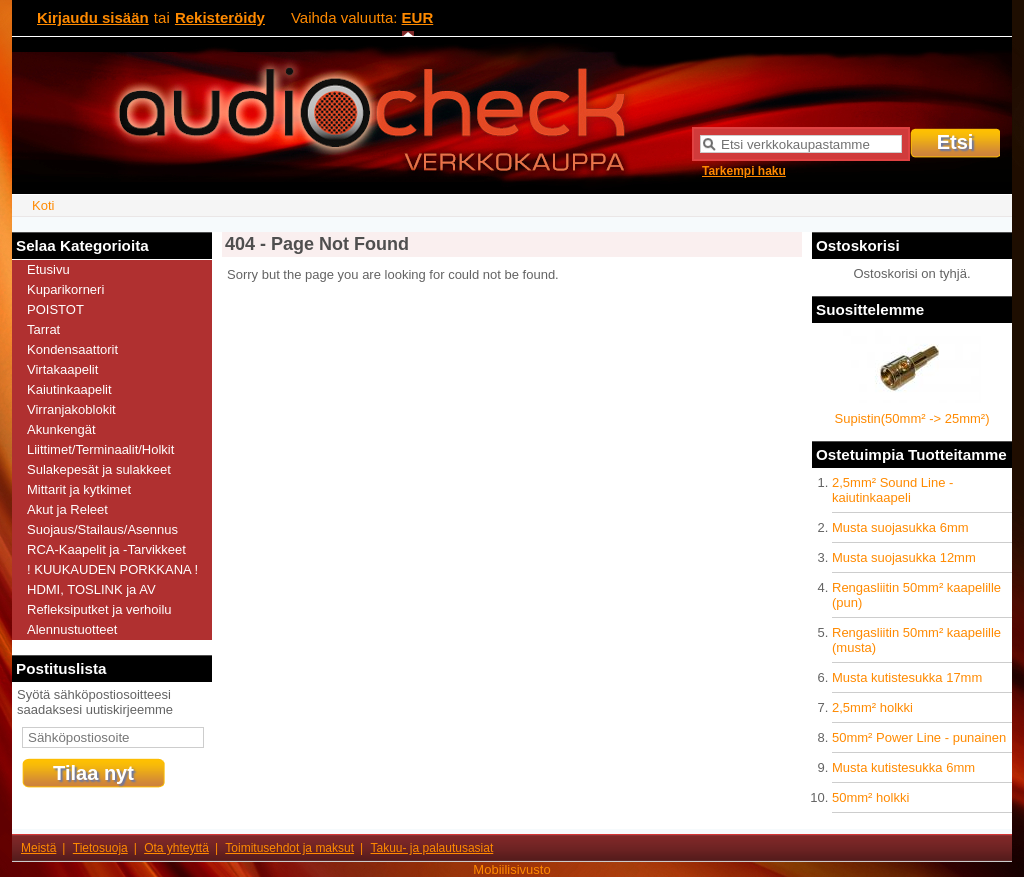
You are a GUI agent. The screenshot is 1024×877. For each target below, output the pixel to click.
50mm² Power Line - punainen (919, 737)
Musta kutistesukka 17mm (907, 677)
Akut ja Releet (67, 509)
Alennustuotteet (72, 629)
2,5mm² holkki (872, 707)
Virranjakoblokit (71, 409)
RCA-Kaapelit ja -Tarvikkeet (106, 549)
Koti (43, 205)
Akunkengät (61, 429)
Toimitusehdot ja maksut (289, 848)
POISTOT (55, 309)
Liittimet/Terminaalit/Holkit (100, 449)
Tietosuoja (100, 848)
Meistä (38, 848)
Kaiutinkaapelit (69, 389)
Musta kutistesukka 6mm (903, 767)
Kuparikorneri (65, 289)
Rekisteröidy (220, 17)
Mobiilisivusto (511, 869)
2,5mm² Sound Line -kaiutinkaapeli (892, 490)
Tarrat (43, 329)
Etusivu (48, 269)
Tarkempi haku (744, 171)
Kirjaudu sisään (93, 17)
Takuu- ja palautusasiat (432, 848)
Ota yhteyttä (176, 848)
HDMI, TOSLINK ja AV (91, 589)
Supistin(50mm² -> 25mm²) (912, 418)
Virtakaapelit (62, 369)
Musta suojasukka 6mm (900, 527)
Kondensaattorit (72, 349)
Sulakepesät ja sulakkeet (99, 469)
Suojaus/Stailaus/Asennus (102, 529)
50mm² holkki (870, 797)
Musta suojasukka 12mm (904, 557)
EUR (418, 17)
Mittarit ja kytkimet (79, 489)
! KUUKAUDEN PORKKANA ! (112, 569)
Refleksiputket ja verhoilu (99, 609)
